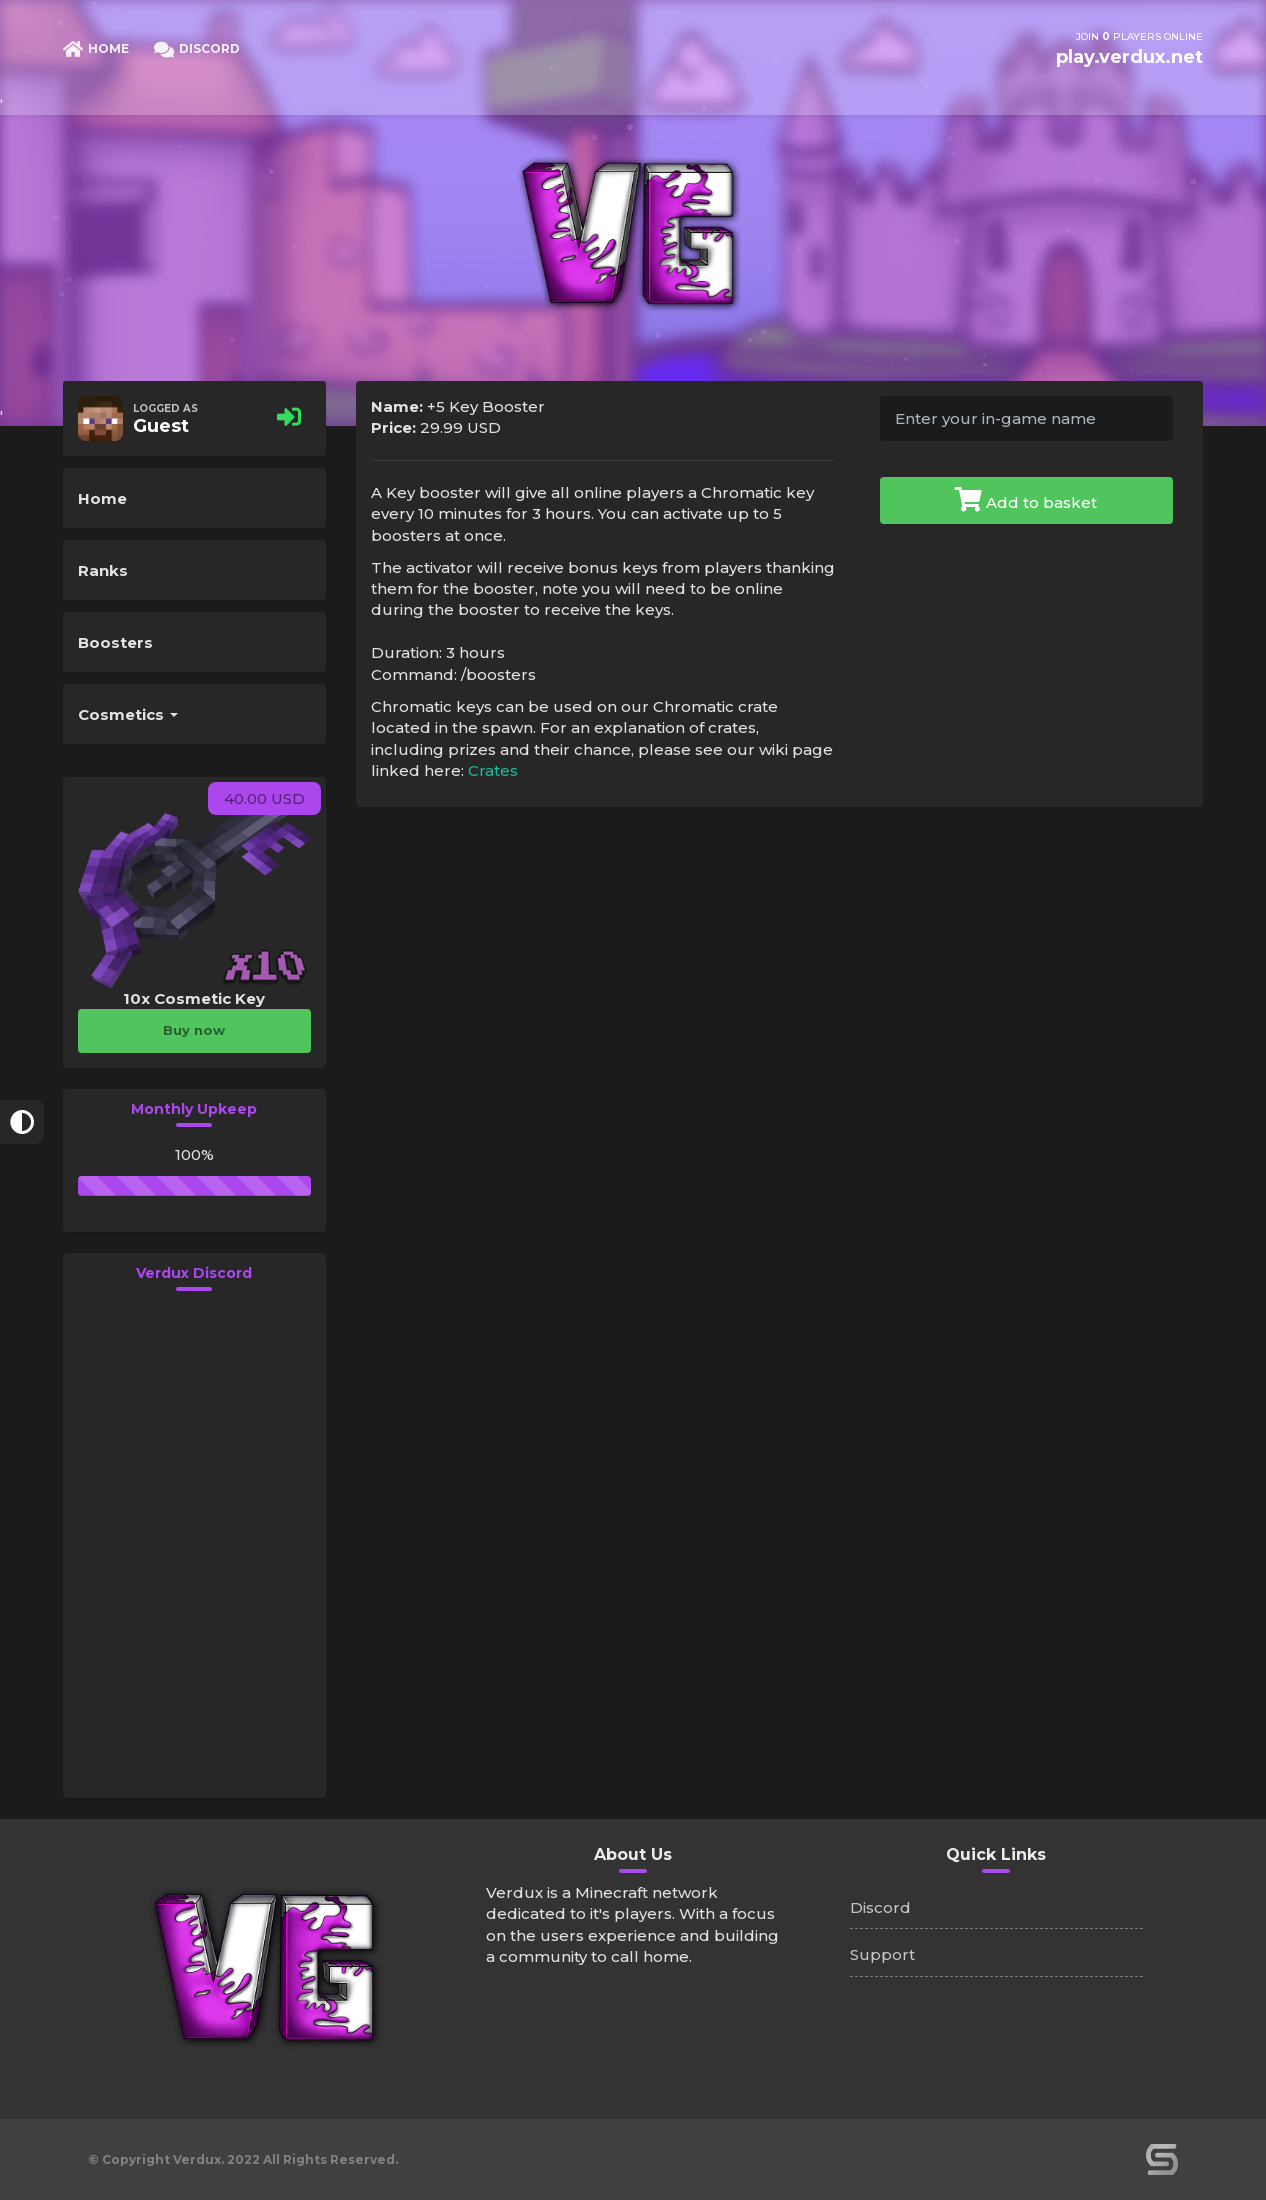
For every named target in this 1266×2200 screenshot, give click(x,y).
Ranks (103, 570)
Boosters (115, 642)
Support (882, 1954)
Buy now (194, 1030)
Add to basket (1026, 499)
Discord (880, 1907)
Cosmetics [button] (128, 714)
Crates (493, 770)
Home (102, 498)
